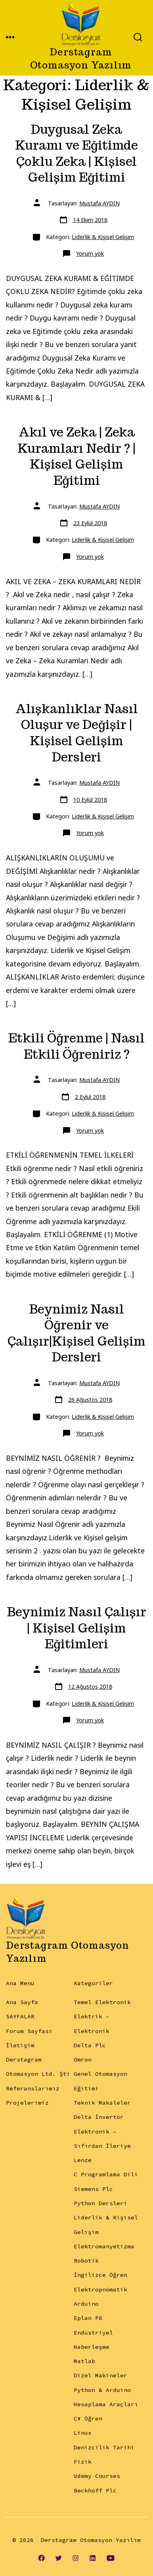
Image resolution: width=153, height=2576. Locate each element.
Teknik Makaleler (102, 2102)
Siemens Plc (93, 2189)
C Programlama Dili (106, 2174)
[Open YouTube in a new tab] (110, 2558)
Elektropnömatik (100, 2289)
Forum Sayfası (29, 2031)
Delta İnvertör (99, 2116)
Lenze (83, 2160)
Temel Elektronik (102, 2002)
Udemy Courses (97, 2475)
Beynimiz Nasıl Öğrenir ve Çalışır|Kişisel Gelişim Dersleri (76, 1333)
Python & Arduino (102, 2390)
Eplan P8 (88, 2318)
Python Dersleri (100, 2203)
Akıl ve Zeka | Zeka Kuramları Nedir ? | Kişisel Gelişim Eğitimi (76, 456)
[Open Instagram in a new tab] (75, 2558)
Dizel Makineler (100, 2375)
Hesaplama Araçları (106, 2404)
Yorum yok (90, 253)
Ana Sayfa (22, 2002)
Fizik (83, 2461)
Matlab (84, 2361)
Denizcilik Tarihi (104, 2447)
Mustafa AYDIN (99, 203)
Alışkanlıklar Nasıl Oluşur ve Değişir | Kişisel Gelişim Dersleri (76, 733)
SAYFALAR (20, 2016)
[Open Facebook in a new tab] (41, 2558)
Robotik (86, 2260)
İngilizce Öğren (100, 2274)
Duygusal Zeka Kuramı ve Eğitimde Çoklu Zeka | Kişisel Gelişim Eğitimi (76, 153)
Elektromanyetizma (104, 2246)
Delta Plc (90, 2045)
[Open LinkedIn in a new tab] (92, 2558)
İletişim (20, 2045)
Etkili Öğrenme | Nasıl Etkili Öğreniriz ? (76, 1046)
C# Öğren (88, 2418)
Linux (83, 2432)
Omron (83, 2059)
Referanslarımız (32, 2088)
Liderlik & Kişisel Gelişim (103, 237)
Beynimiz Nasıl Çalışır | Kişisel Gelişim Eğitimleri (76, 1628)
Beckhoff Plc (95, 2490)
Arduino (86, 2303)
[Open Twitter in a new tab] (58, 2558)
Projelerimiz (27, 2102)
